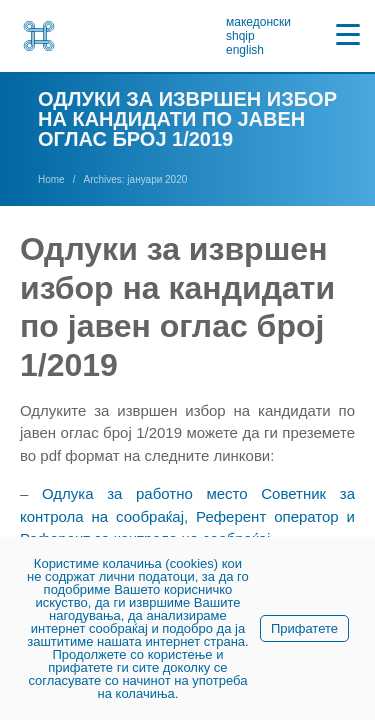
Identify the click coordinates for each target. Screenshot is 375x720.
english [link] (245, 50)
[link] (39, 36)
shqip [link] (240, 36)
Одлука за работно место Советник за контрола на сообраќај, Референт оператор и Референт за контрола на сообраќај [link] (187, 516)
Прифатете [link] (304, 628)
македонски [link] (258, 22)
